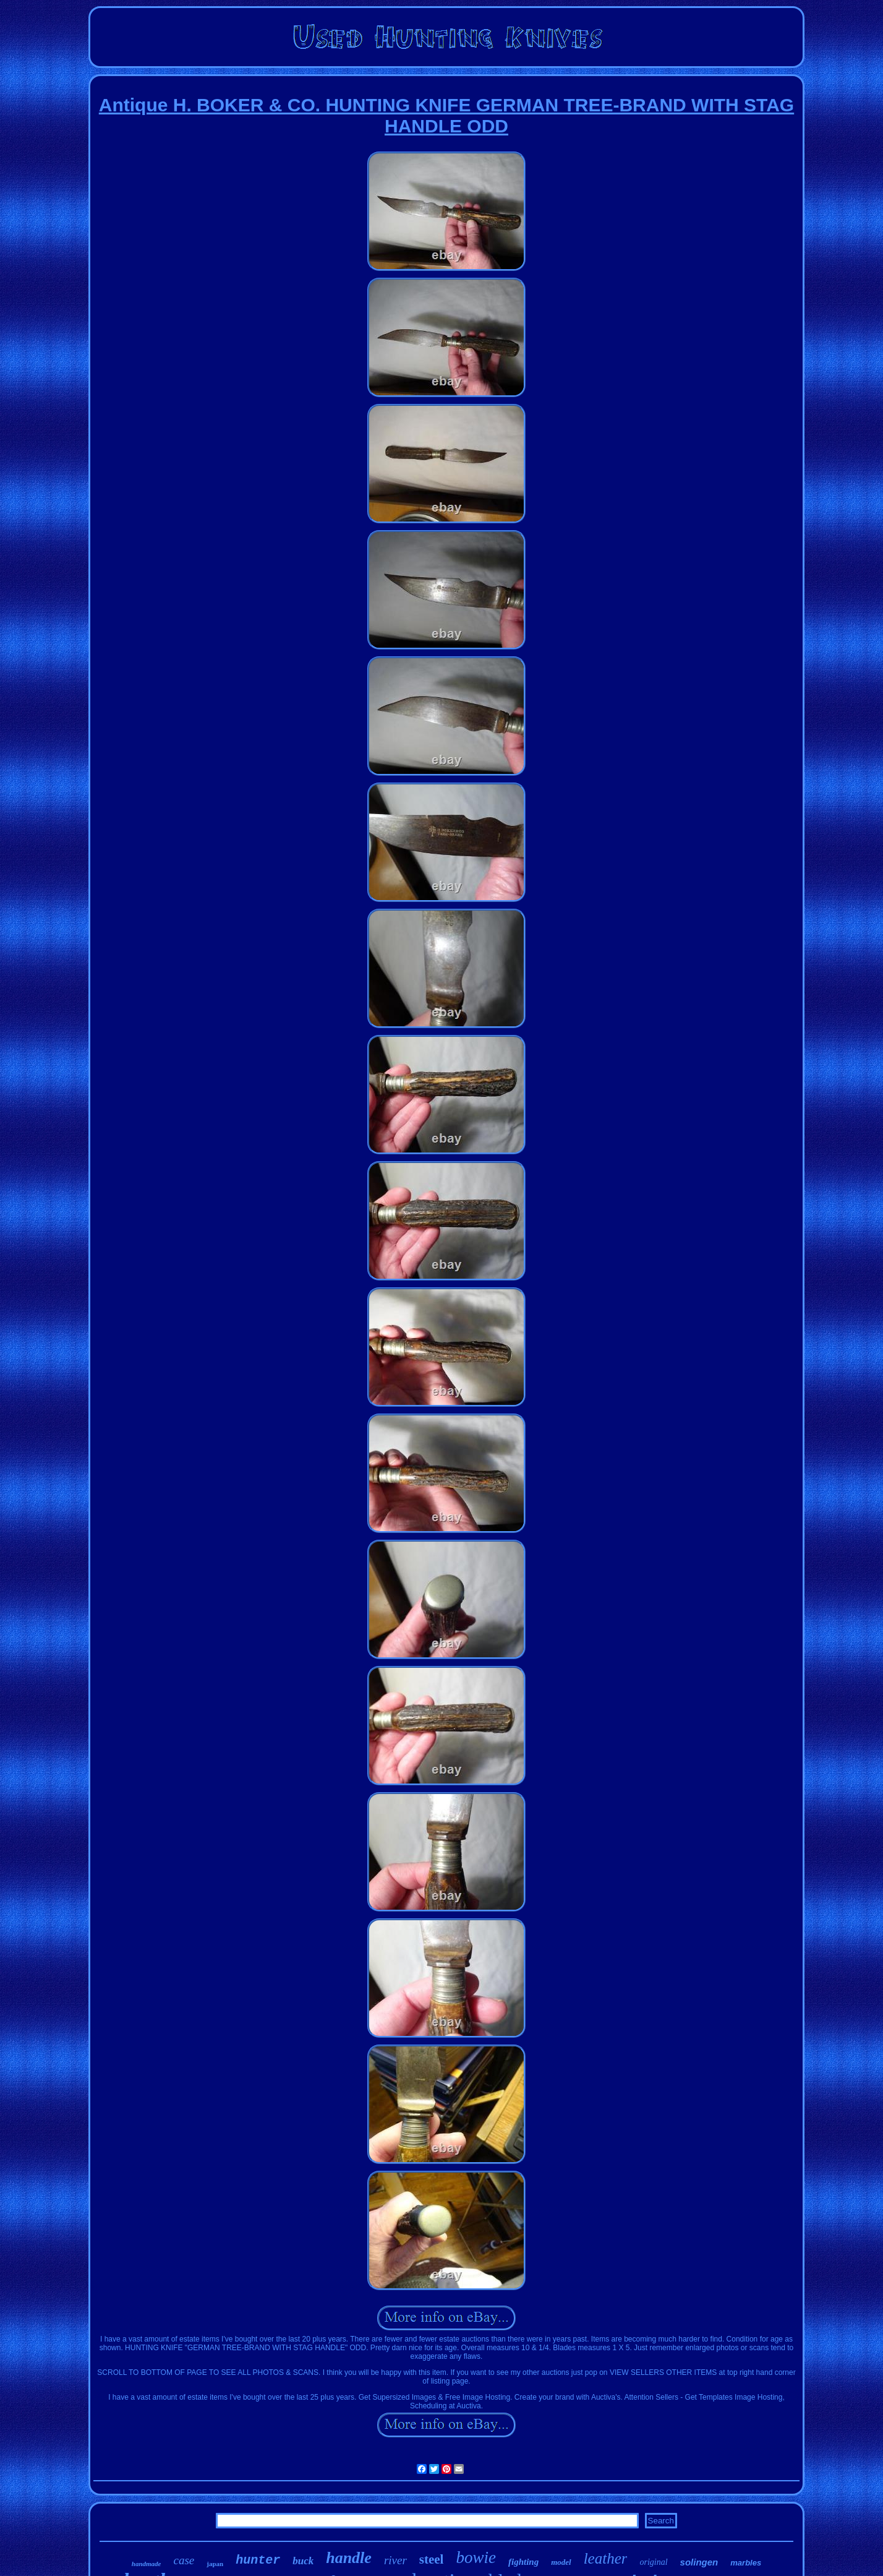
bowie (476, 2557)
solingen (699, 2562)
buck (303, 2561)
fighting (523, 2562)
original (653, 2562)
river (395, 2560)
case (184, 2560)
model (561, 2562)
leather (606, 2558)
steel (431, 2559)
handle (349, 2558)
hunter (258, 2560)
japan (215, 2563)
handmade (146, 2563)
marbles (745, 2562)
